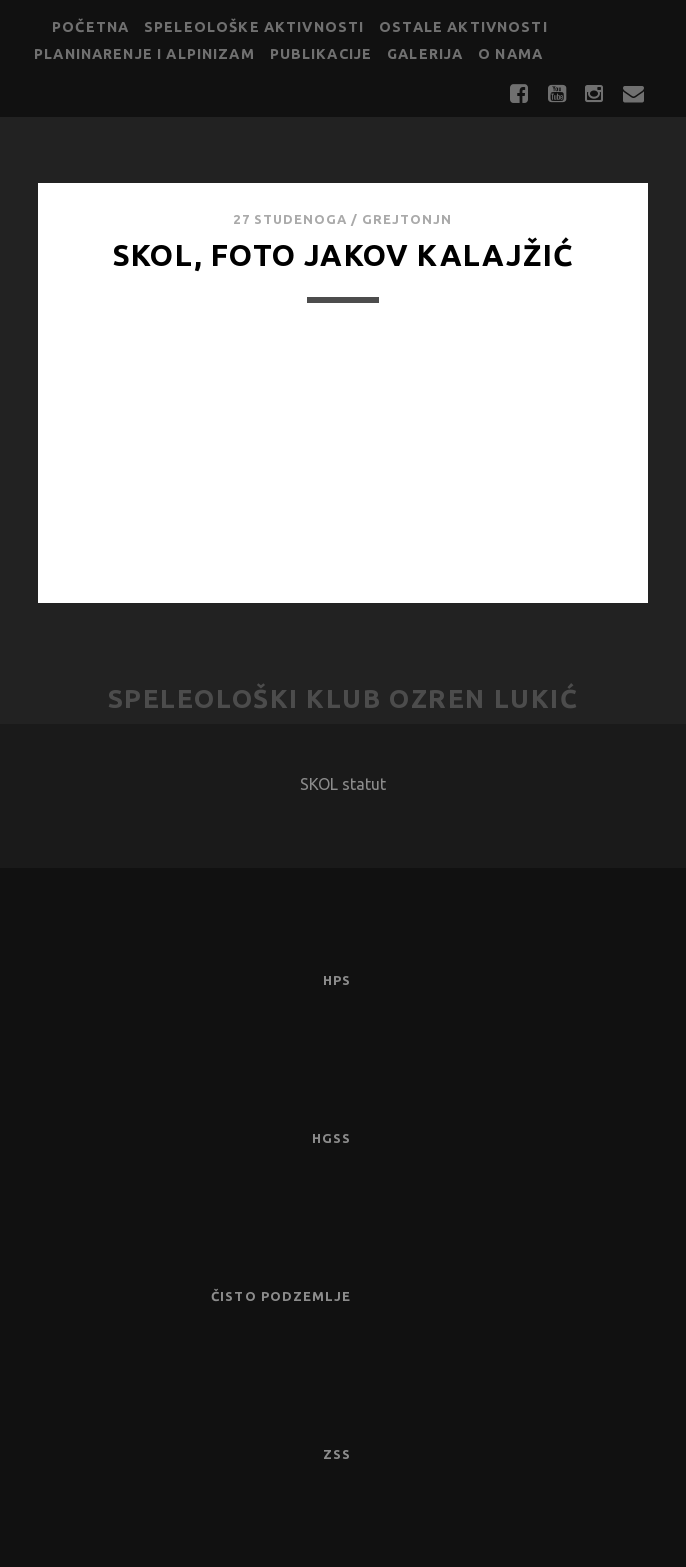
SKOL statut (343, 784)
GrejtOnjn (407, 219)
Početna (90, 27)
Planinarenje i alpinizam (144, 54)
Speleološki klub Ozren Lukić (343, 698)
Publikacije (321, 54)
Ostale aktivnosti (463, 27)
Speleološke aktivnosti (254, 27)
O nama (510, 54)
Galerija (425, 54)
